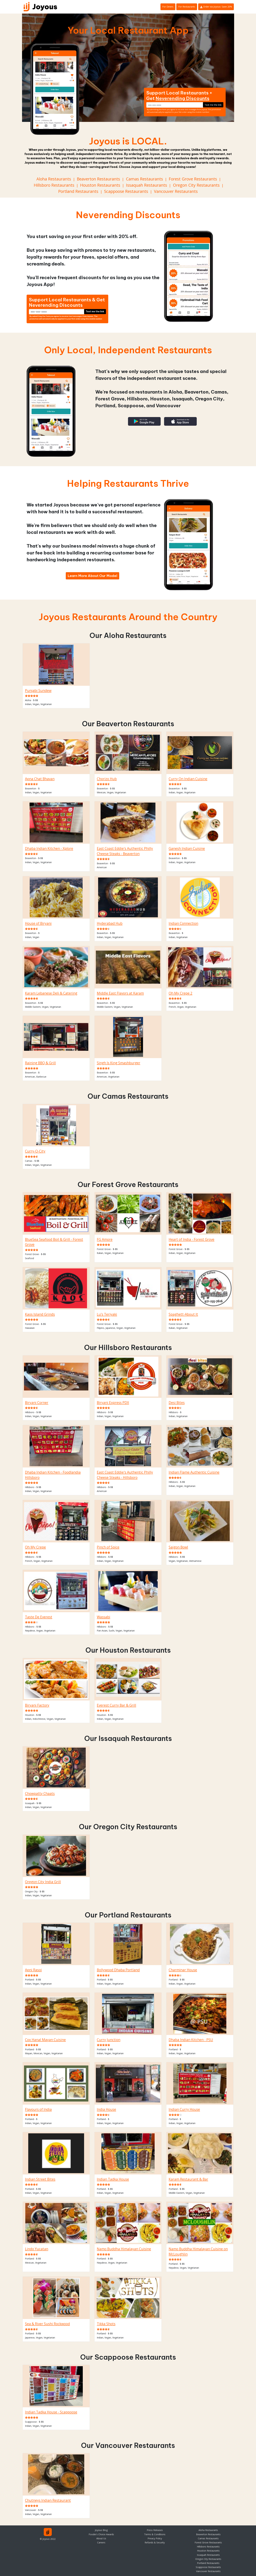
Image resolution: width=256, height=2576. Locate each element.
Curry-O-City (35, 1151)
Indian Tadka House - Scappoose (51, 2412)
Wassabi (103, 1617)
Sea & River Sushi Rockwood (47, 2323)
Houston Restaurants (100, 185)
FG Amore (104, 1239)
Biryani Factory (37, 1705)
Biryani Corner (36, 1402)
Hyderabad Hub (109, 923)
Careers (101, 2542)
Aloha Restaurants (53, 179)
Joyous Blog (101, 2530)
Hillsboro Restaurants (54, 185)
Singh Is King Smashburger (118, 1063)
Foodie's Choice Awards (101, 2534)
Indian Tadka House (113, 2179)
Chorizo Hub (107, 778)
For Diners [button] (167, 6)
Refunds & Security (155, 2542)
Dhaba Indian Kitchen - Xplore (49, 848)
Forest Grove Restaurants (193, 179)
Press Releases (155, 2530)
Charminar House (183, 1970)
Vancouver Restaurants (176, 191)
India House (106, 2109)
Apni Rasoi (33, 1970)
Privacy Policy (155, 2538)
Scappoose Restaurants (126, 191)
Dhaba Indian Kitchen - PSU (191, 2039)
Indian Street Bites (40, 2179)
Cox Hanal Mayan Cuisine (45, 2039)
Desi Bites (177, 1402)
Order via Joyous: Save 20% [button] (216, 6)
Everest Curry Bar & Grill (116, 1705)
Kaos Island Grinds (40, 1314)
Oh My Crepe (35, 1547)
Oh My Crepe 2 (180, 993)
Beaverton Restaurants (98, 179)
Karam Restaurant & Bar (188, 2179)
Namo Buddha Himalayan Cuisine (124, 2249)
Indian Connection (183, 923)
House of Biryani (38, 923)
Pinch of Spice (108, 1547)
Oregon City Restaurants (196, 185)
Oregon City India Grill (43, 1881)
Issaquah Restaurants (146, 185)
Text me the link (213, 104)
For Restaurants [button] (186, 6)
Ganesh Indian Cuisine (187, 848)
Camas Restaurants (144, 179)
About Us (101, 2538)
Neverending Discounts (182, 98)
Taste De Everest (38, 1617)
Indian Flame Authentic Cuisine (194, 1472)
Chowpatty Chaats (40, 1793)
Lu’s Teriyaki (107, 1314)
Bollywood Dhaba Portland (118, 1970)
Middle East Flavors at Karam (120, 993)
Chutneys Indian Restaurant (48, 2500)
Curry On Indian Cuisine (188, 778)
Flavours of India (38, 2109)
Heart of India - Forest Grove (191, 1239)
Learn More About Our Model (92, 576)
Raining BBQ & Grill (40, 1063)
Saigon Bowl (178, 1547)
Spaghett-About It (183, 1314)
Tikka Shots (106, 2323)
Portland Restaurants (78, 191)
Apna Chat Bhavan (40, 778)
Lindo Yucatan (36, 2249)
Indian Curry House (184, 2109)
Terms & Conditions (154, 2534)
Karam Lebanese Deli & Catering (51, 993)
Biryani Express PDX (113, 1402)
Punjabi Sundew (38, 690)
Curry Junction (108, 2039)
